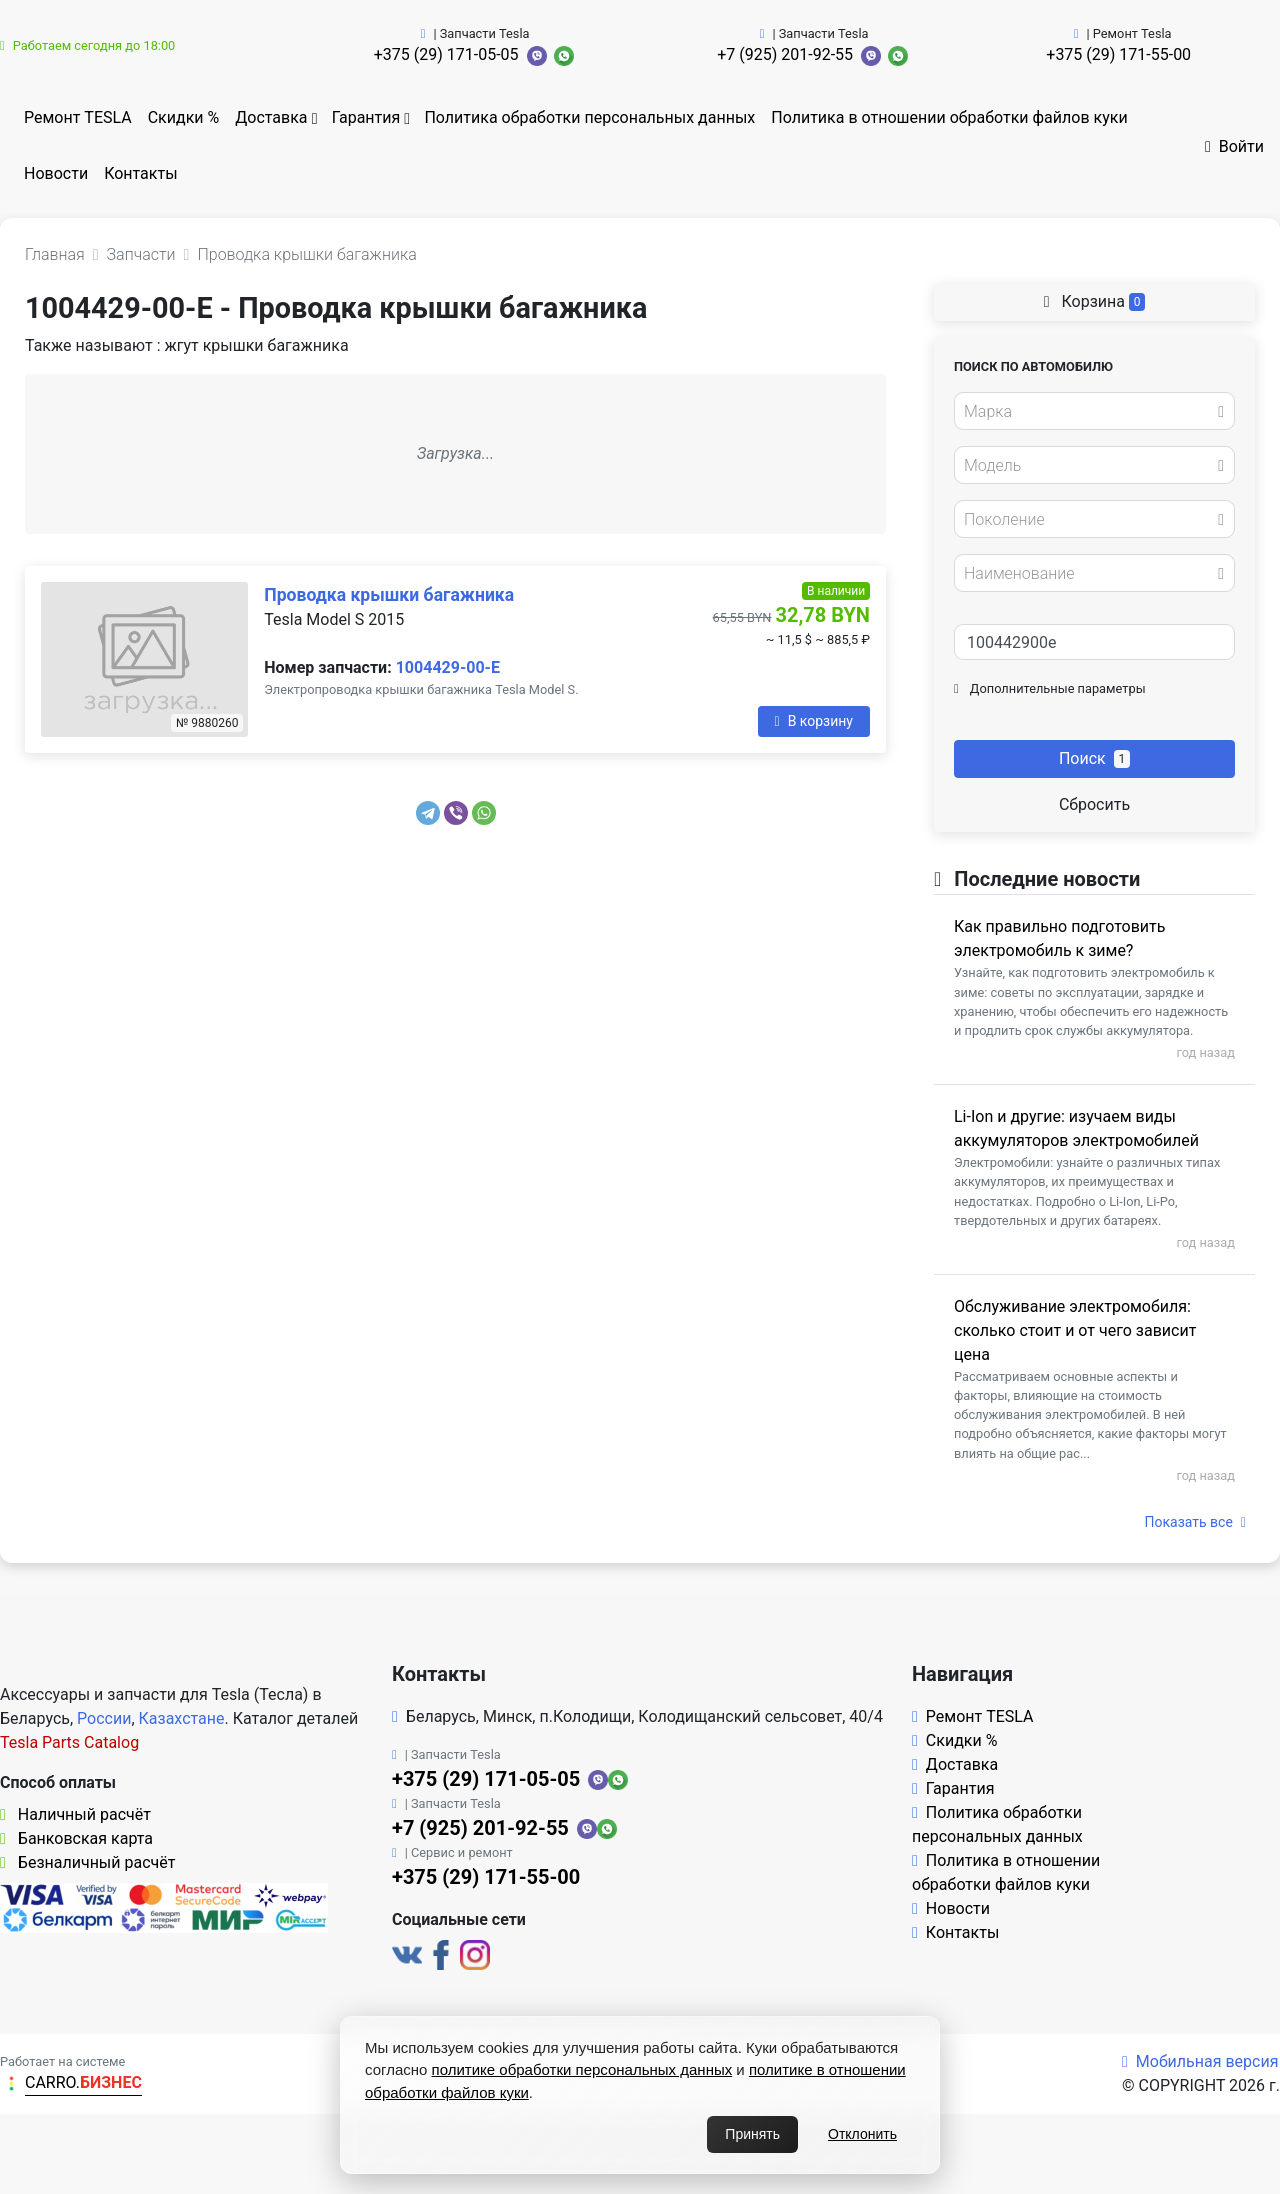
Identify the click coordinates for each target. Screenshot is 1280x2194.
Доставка (271, 117)
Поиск (1094, 758)
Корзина (1095, 301)
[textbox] (1089, 412)
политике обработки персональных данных (582, 2069)
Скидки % (184, 117)
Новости (56, 173)
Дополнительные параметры (1050, 688)
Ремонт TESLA (78, 117)
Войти (1234, 146)
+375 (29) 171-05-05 (446, 54)
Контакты (140, 173)
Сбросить (1094, 804)
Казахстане (182, 1718)
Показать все (1195, 1522)
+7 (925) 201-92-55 (785, 54)
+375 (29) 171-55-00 (1118, 54)
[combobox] (1094, 411)
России (104, 1718)
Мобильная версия (1200, 2061)
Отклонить (862, 2134)
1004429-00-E (448, 667)
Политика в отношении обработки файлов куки (949, 117)
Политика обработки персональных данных (589, 117)
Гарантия (366, 117)
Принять (752, 2134)
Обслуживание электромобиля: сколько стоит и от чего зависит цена (1075, 1330)
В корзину (814, 721)
